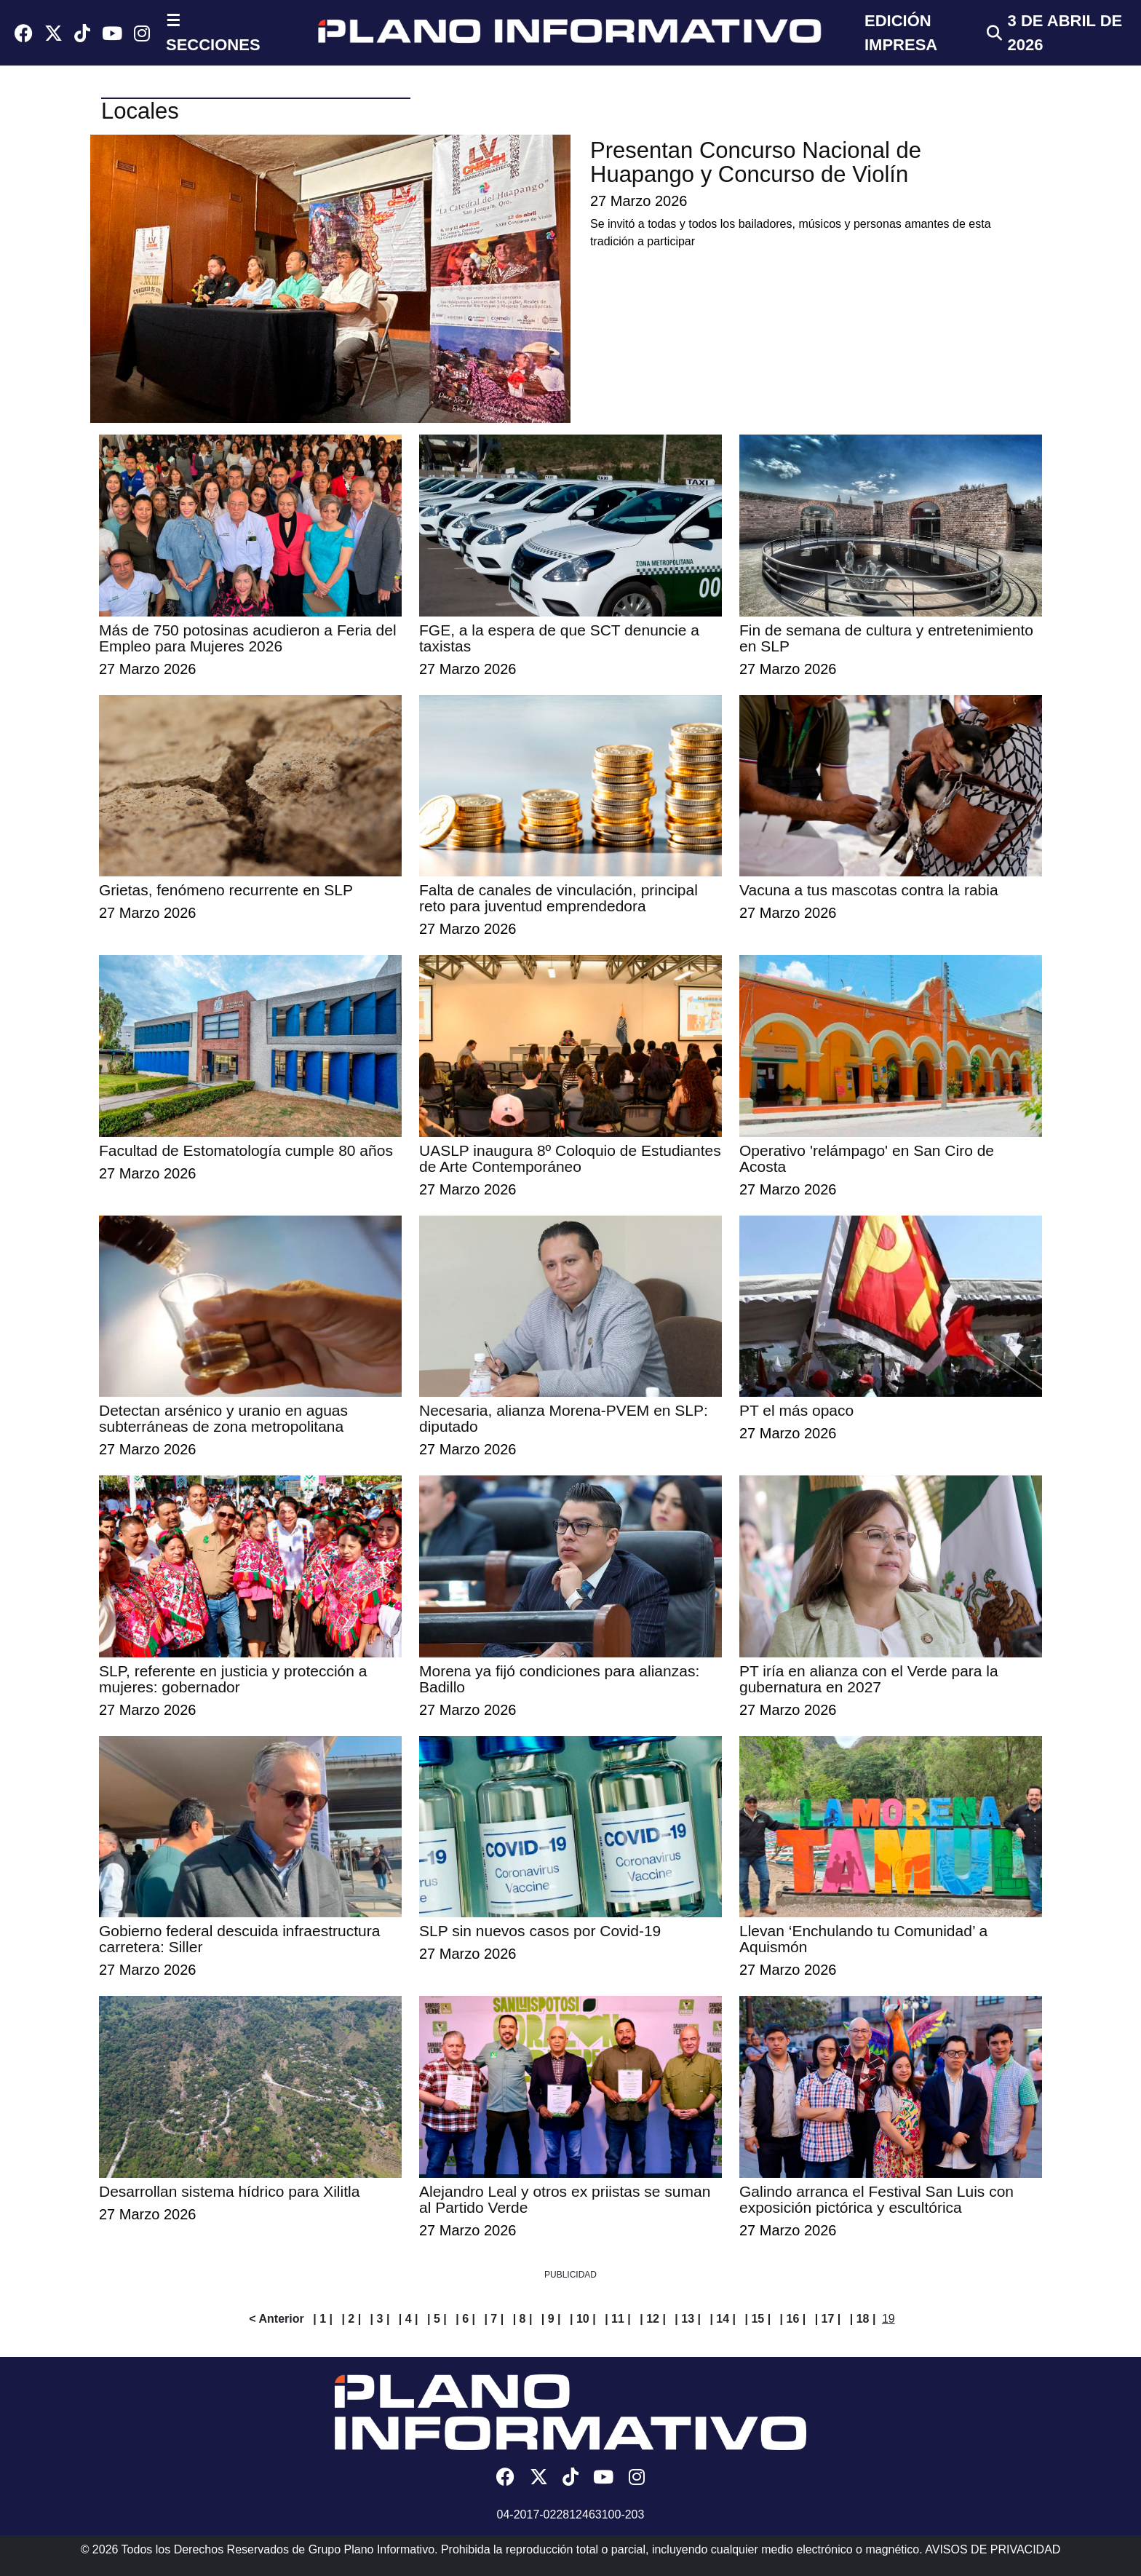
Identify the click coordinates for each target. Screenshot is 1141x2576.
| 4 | (408, 2319)
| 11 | (618, 2319)
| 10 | (583, 2319)
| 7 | (494, 2319)
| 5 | (437, 2319)
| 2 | (351, 2319)
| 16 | (793, 2319)
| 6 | (465, 2319)
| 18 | (863, 2319)
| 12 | (653, 2319)
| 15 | (758, 2319)
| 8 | (523, 2319)
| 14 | (722, 2319)
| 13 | (688, 2319)
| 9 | (551, 2319)
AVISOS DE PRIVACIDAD (992, 2549)
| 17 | (828, 2319)
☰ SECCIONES (213, 33)
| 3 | (380, 2319)
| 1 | (323, 2319)
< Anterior (276, 2319)
